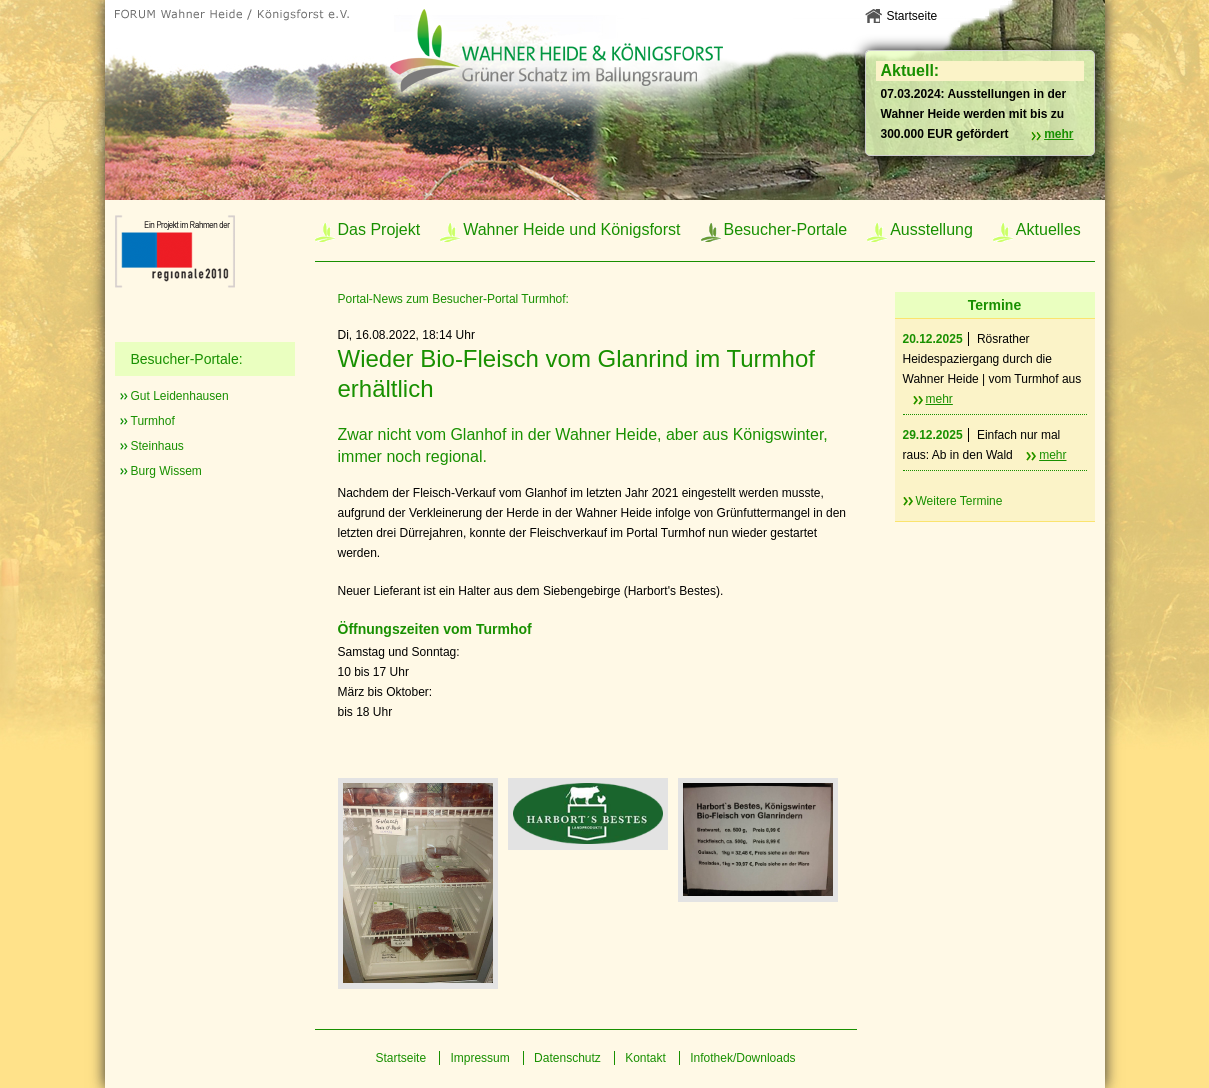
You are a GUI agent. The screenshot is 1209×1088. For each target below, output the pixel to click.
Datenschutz (567, 1058)
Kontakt (645, 1058)
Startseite (912, 16)
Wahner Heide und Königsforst (571, 229)
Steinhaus (157, 446)
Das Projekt (379, 229)
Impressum (479, 1058)
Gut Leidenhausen (180, 396)
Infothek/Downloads (742, 1058)
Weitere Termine (959, 501)
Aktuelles (1048, 229)
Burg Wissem (166, 471)
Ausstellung (931, 229)
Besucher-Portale (786, 229)
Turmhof (153, 421)
